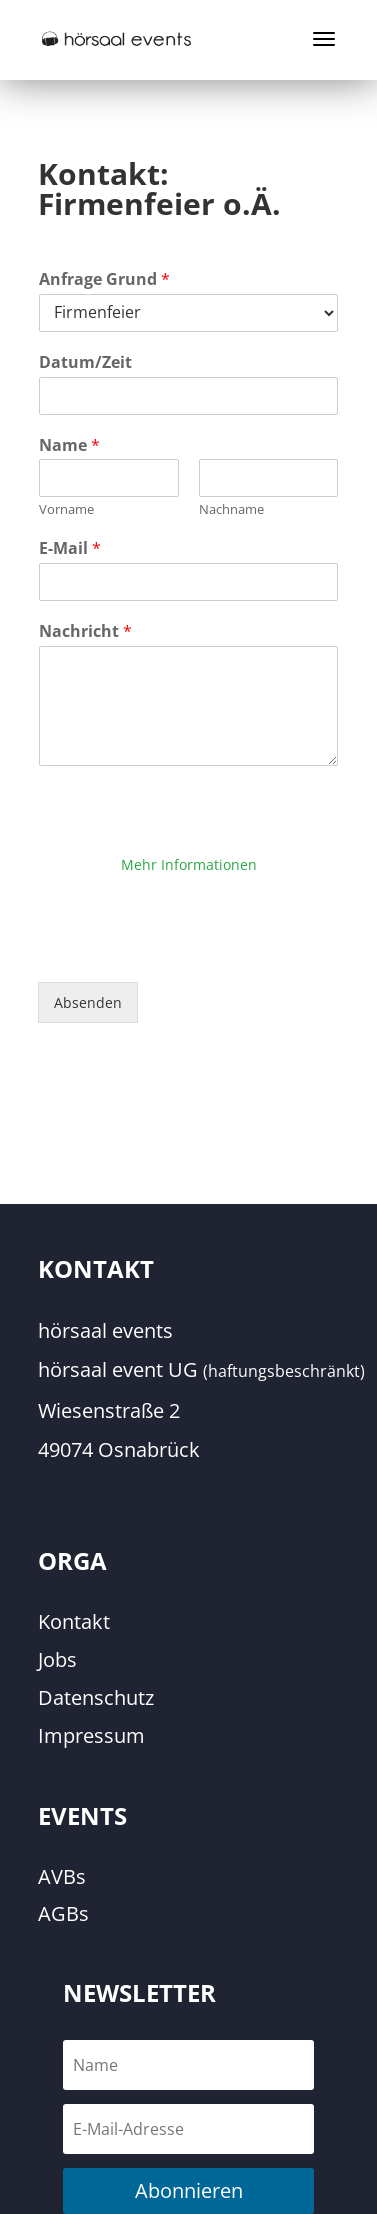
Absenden (88, 1002)
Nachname (231, 509)
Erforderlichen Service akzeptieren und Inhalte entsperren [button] (188, 931)
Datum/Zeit (85, 362)
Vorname (66, 509)
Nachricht (85, 631)
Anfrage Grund (104, 279)
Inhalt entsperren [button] (188, 891)
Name (69, 445)
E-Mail (70, 548)
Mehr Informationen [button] (189, 865)
